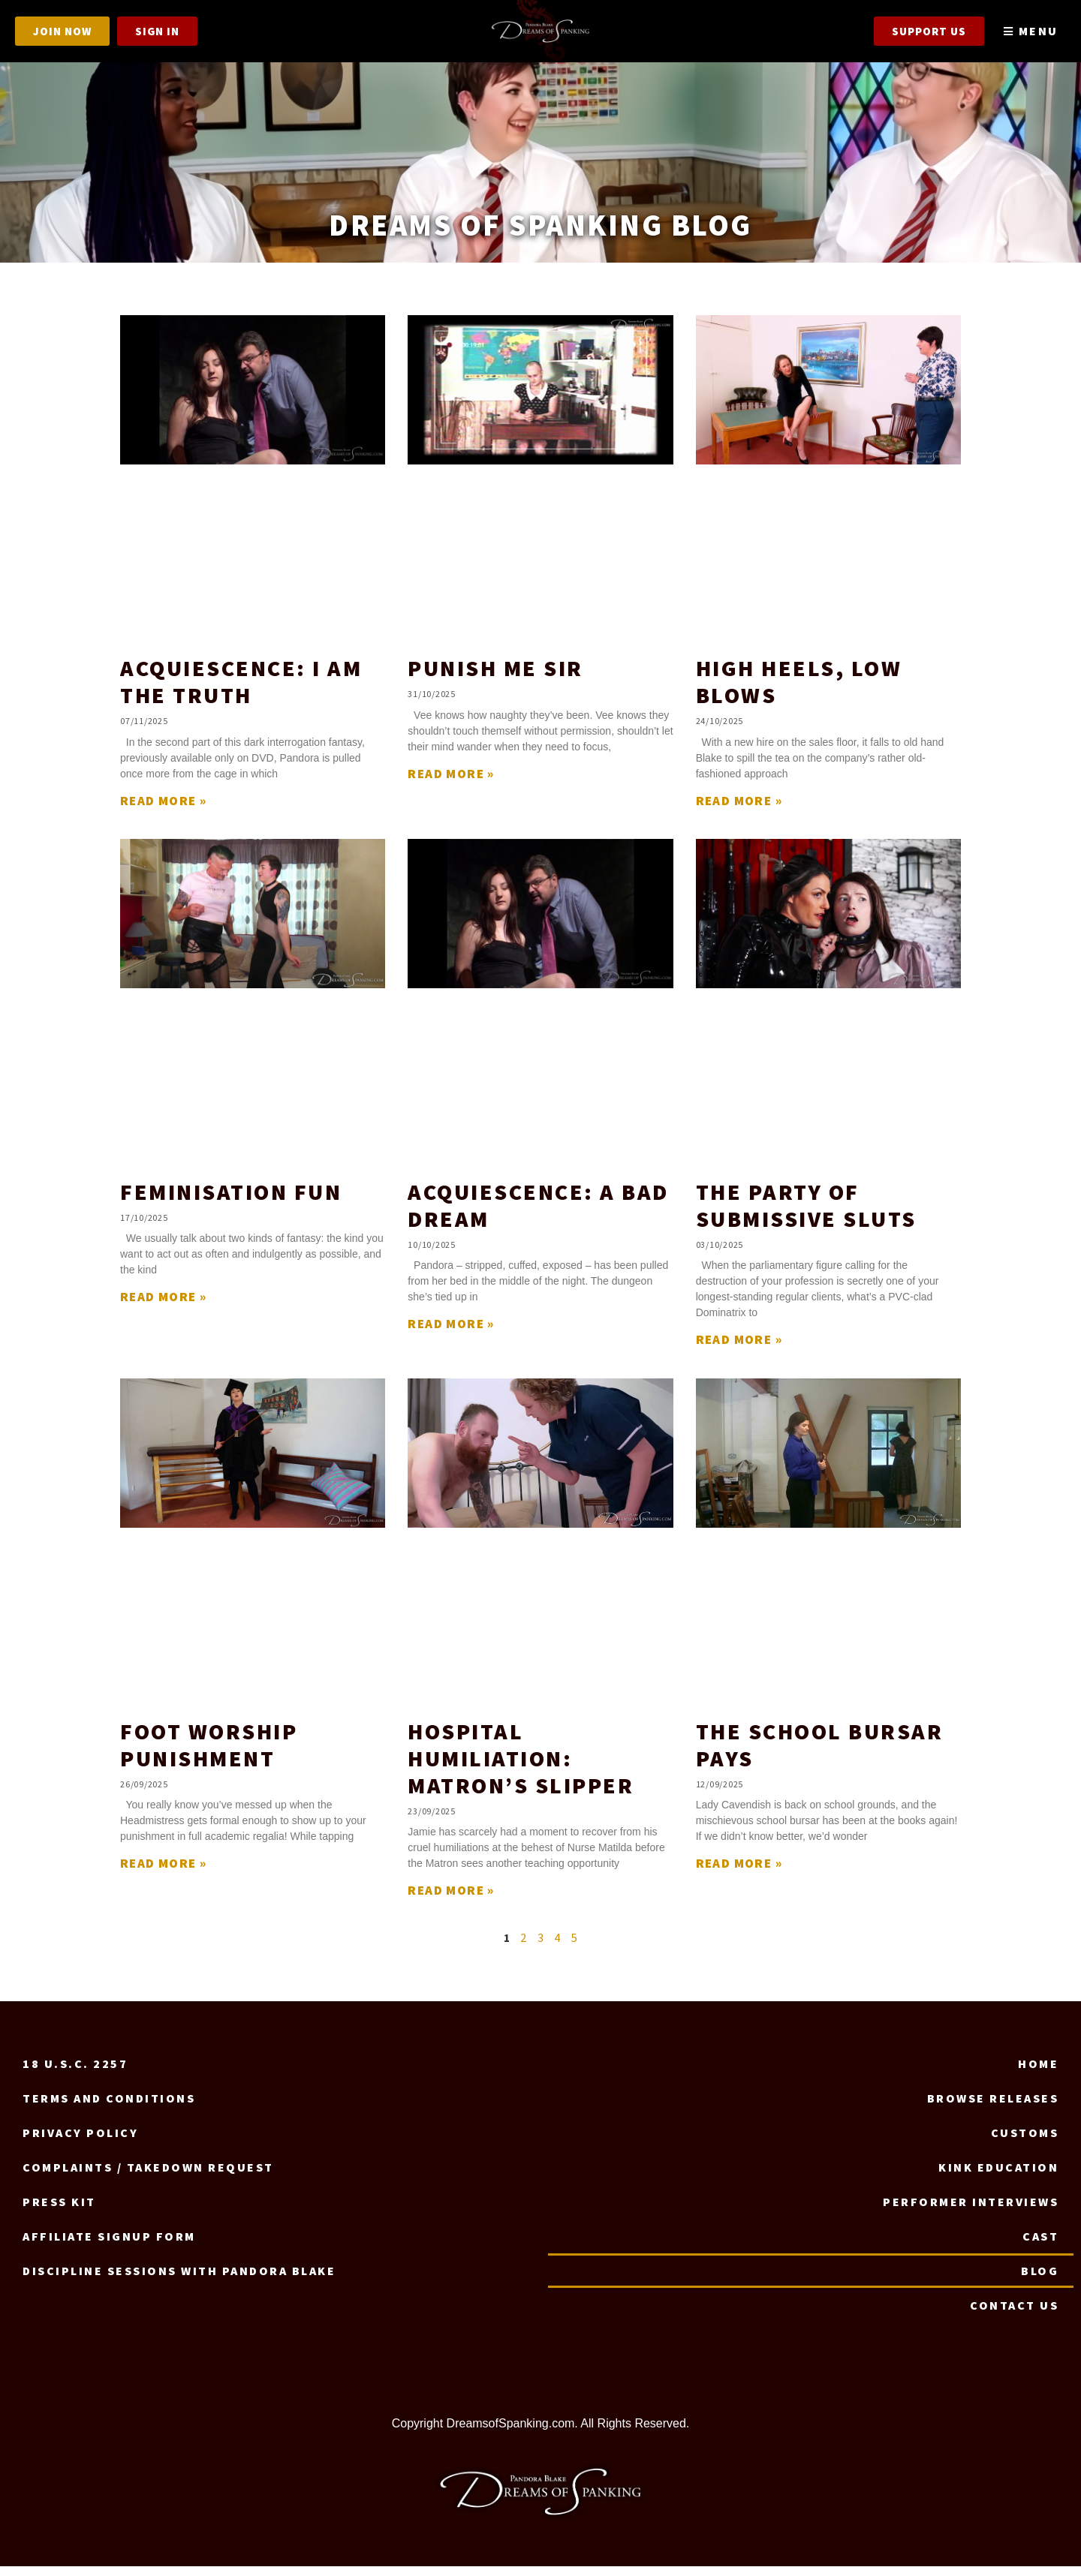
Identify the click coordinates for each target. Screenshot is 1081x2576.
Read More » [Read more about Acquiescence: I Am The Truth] (163, 810)
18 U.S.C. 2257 (75, 2073)
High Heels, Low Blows (799, 691)
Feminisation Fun (231, 1201)
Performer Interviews (970, 2211)
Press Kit (59, 2211)
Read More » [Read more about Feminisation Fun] (163, 1307)
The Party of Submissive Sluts (806, 1215)
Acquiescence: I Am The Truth (241, 691)
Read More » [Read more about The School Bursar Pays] (739, 1873)
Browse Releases (993, 2107)
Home (1038, 2073)
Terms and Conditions (109, 2107)
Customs (1025, 2142)
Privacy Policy (80, 2142)
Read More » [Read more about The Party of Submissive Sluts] (739, 1350)
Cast (1040, 2245)
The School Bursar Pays (820, 1754)
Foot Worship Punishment (208, 1754)
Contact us (1014, 2314)
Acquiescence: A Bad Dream (538, 1215)
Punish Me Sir (495, 677)
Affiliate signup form (109, 2245)
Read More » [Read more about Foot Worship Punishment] (163, 1873)
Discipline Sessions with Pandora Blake (179, 2280)
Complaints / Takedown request (148, 2176)
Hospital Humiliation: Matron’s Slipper (521, 1768)
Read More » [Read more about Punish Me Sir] (451, 783)
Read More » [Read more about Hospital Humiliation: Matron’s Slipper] (451, 1900)
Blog (1039, 2280)
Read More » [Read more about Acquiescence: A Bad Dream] (451, 1334)
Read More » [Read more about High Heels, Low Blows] (739, 810)
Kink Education (998, 2176)
